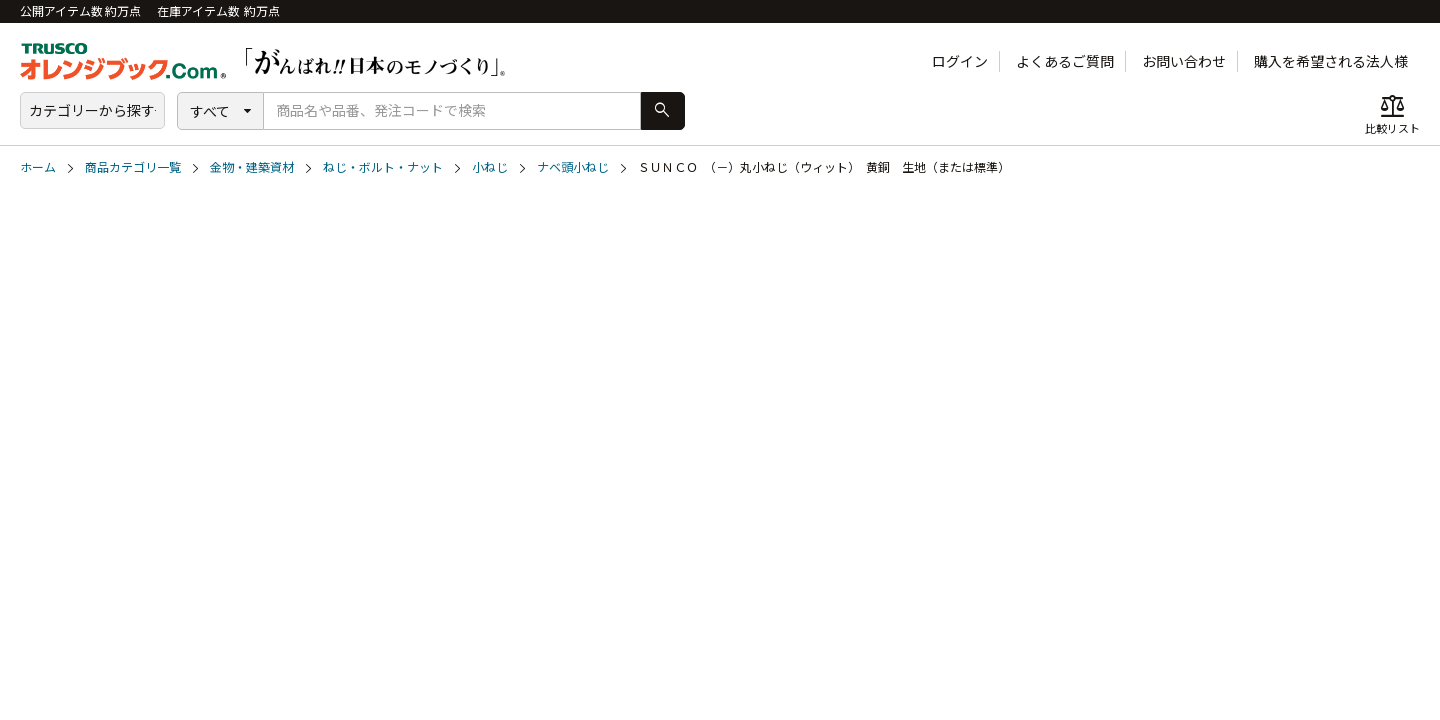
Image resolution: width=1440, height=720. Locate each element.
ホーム (38, 167)
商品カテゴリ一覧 (133, 167)
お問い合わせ (1184, 61)
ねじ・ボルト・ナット (383, 167)
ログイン (960, 61)
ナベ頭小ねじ (573, 167)
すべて (210, 111)
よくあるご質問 (1065, 61)
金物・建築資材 (252, 167)
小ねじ (490, 167)
